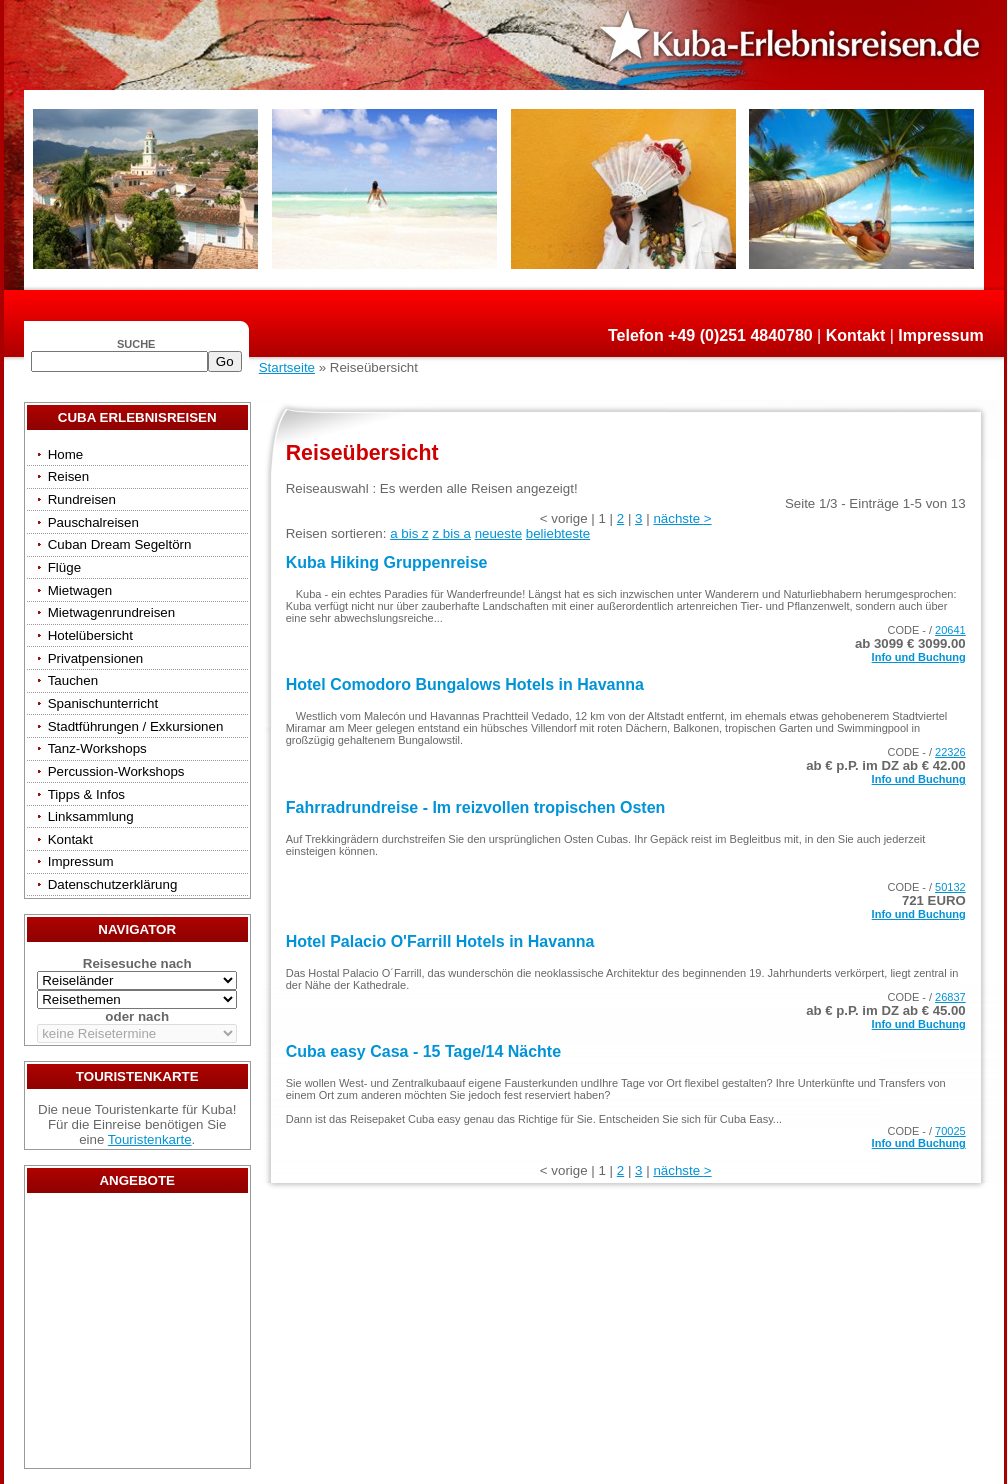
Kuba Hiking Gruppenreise (387, 562)
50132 (950, 887)
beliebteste (558, 533)
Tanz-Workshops (97, 748)
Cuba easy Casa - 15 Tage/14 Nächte (423, 1051)
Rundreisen (82, 499)
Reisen (69, 476)
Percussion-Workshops (116, 771)
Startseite (287, 367)
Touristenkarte (150, 1139)
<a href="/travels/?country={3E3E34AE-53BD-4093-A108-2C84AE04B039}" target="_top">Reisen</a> (137, 1336)
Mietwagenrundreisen (111, 612)
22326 (950, 752)
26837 (950, 997)
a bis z (409, 533)
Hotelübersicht (90, 635)
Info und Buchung (919, 657)
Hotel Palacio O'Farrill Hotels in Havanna (440, 941)
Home (66, 454)
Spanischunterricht (103, 703)
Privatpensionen (96, 658)
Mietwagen (80, 590)
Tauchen (73, 680)
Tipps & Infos (86, 794)
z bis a (451, 533)
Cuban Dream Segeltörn (120, 544)
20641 (950, 630)
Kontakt (856, 335)
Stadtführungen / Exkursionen (136, 726)
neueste (498, 533)
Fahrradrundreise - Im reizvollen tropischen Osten (476, 807)
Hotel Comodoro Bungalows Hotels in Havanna (465, 684)
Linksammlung (91, 816)
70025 (950, 1131)
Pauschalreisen (93, 522)
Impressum (940, 335)
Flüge (64, 567)
